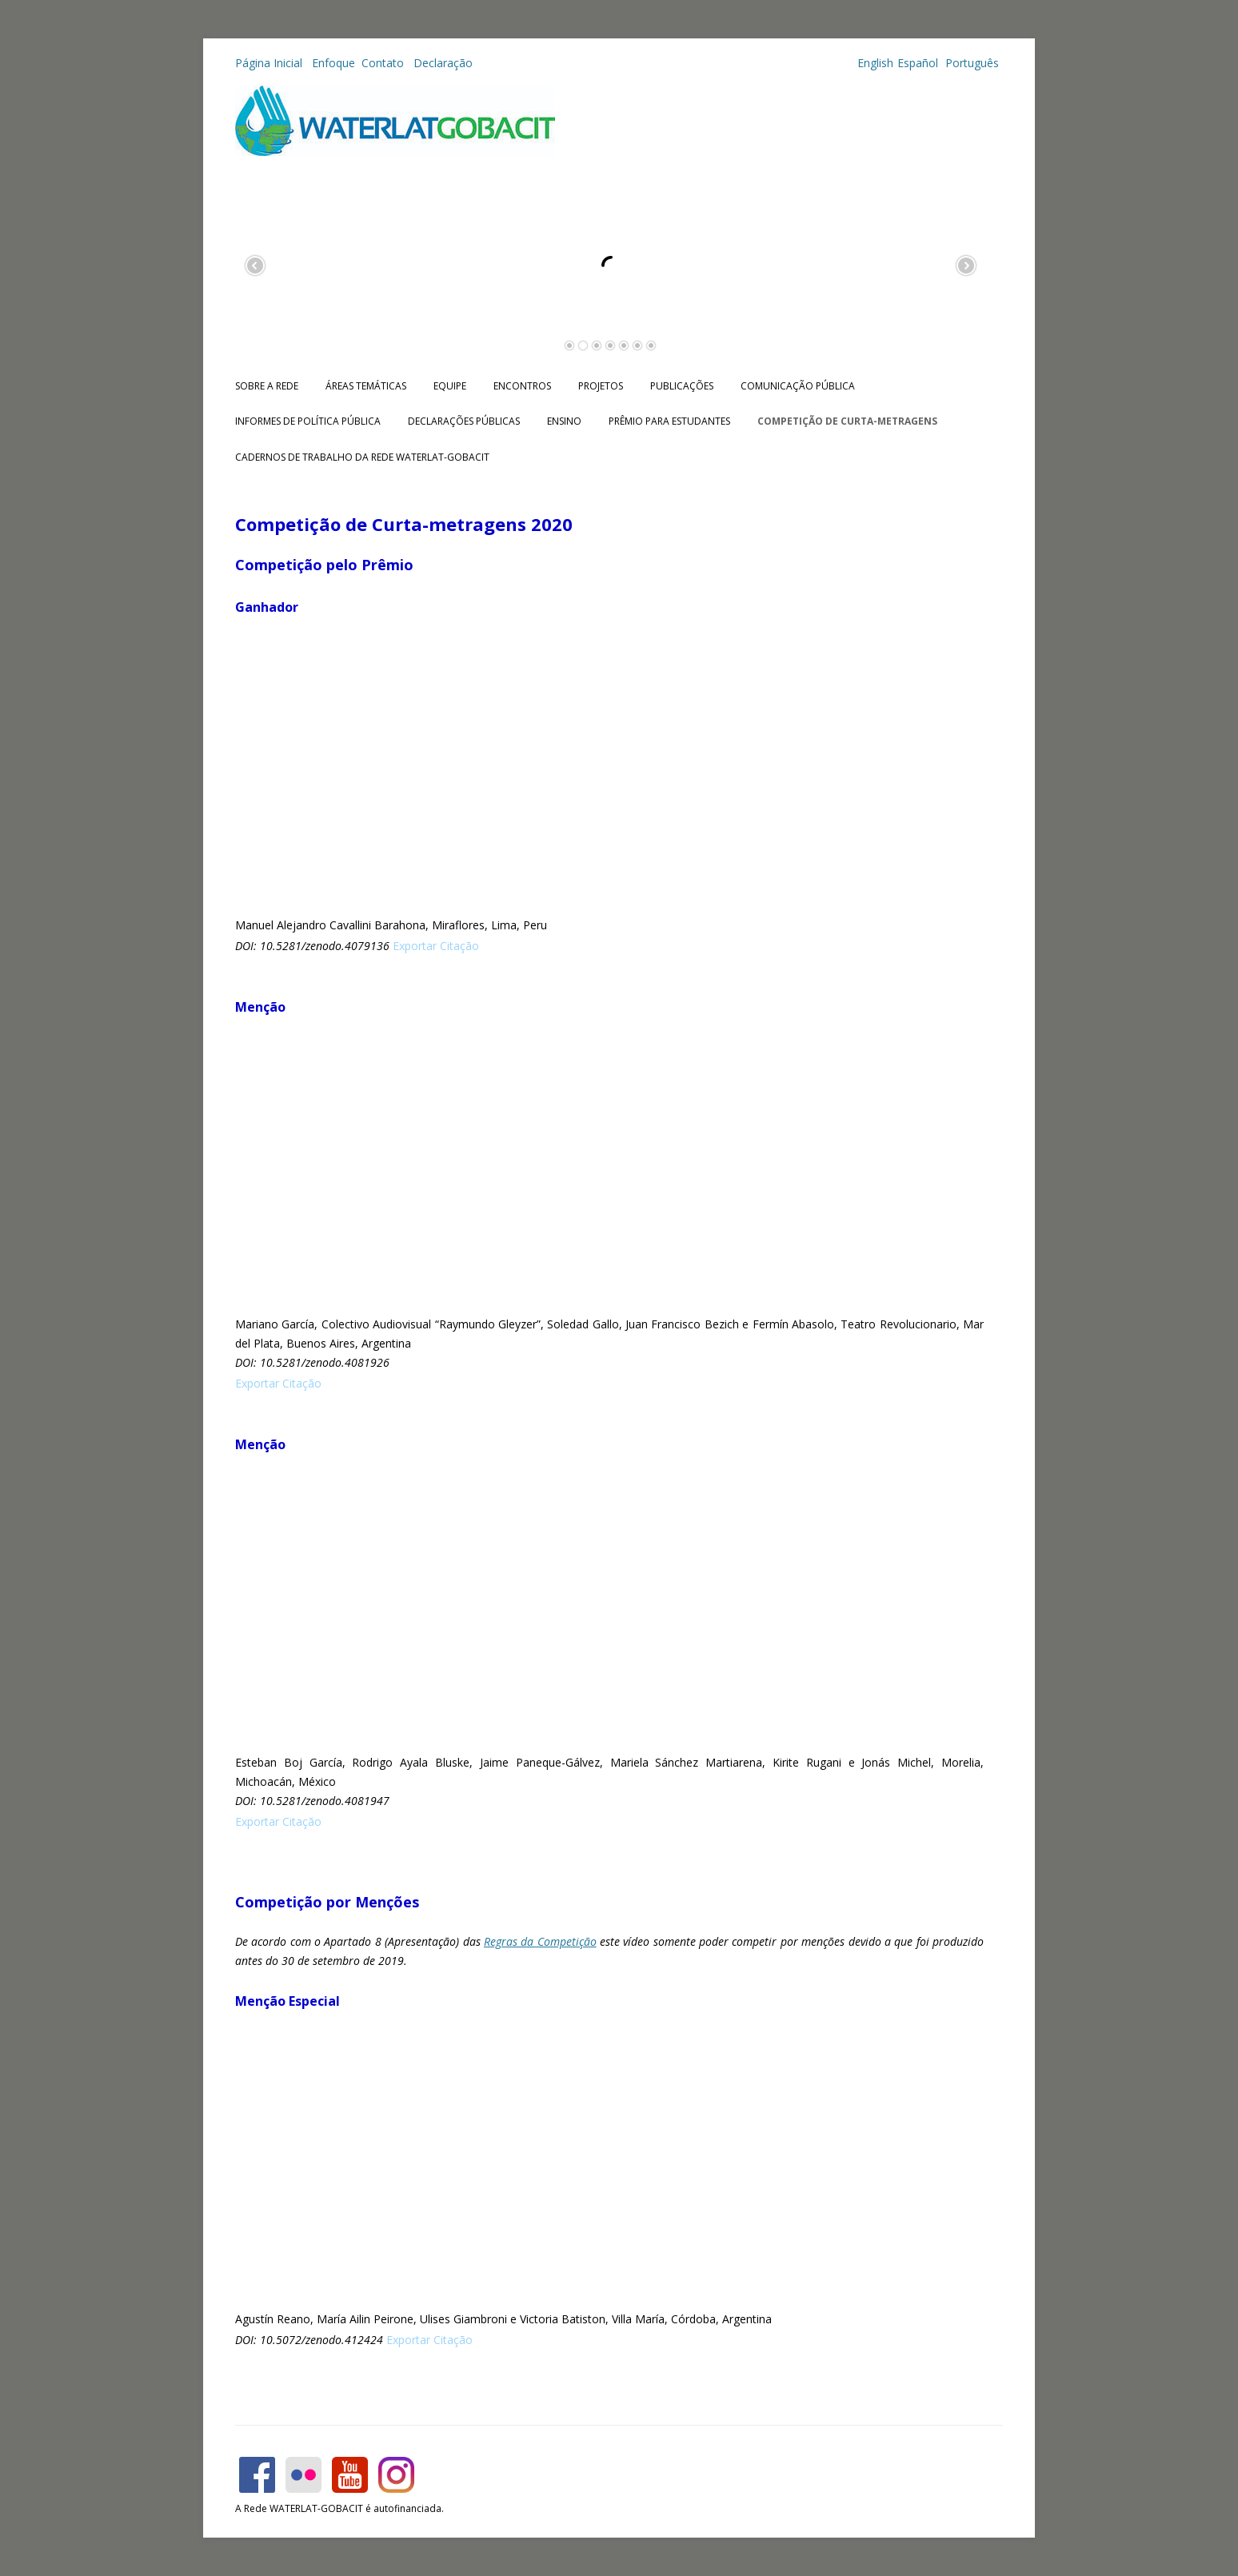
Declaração (443, 62)
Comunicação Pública (798, 386)
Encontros (522, 386)
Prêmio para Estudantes (669, 421)
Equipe (449, 386)
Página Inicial (270, 62)
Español (917, 62)
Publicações (681, 386)
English (875, 62)
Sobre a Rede (266, 386)
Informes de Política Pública (308, 421)
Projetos (600, 386)
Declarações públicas (464, 421)
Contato (384, 62)
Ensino (564, 421)
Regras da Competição (540, 1941)
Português (970, 62)
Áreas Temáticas (365, 386)
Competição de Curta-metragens (847, 421)
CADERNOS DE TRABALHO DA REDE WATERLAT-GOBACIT (362, 457)
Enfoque (333, 62)
